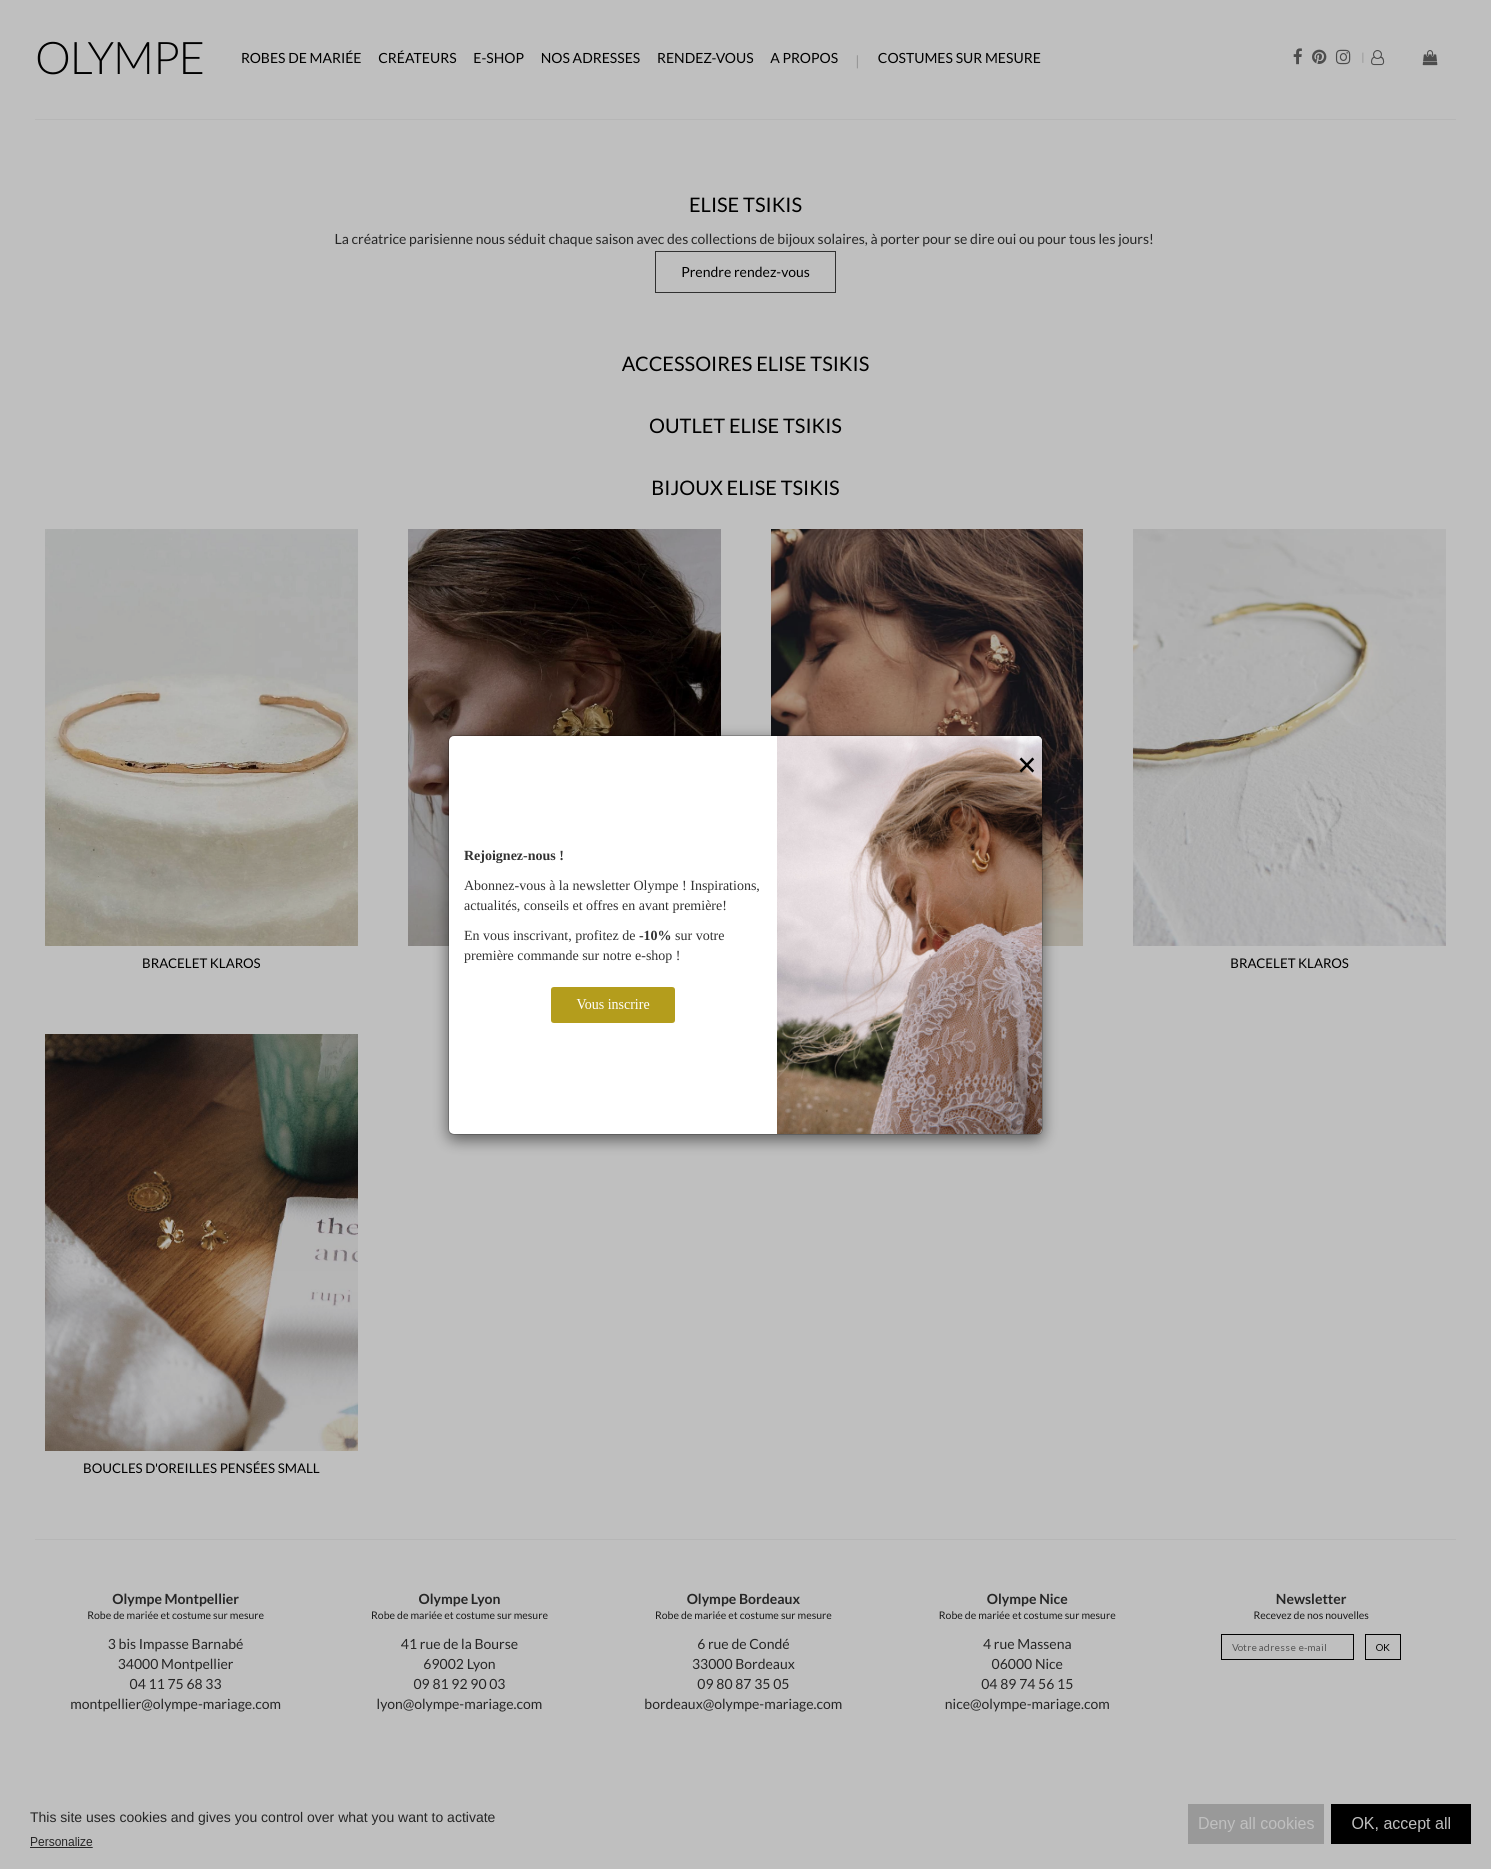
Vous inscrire (612, 1004)
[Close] (1027, 766)
